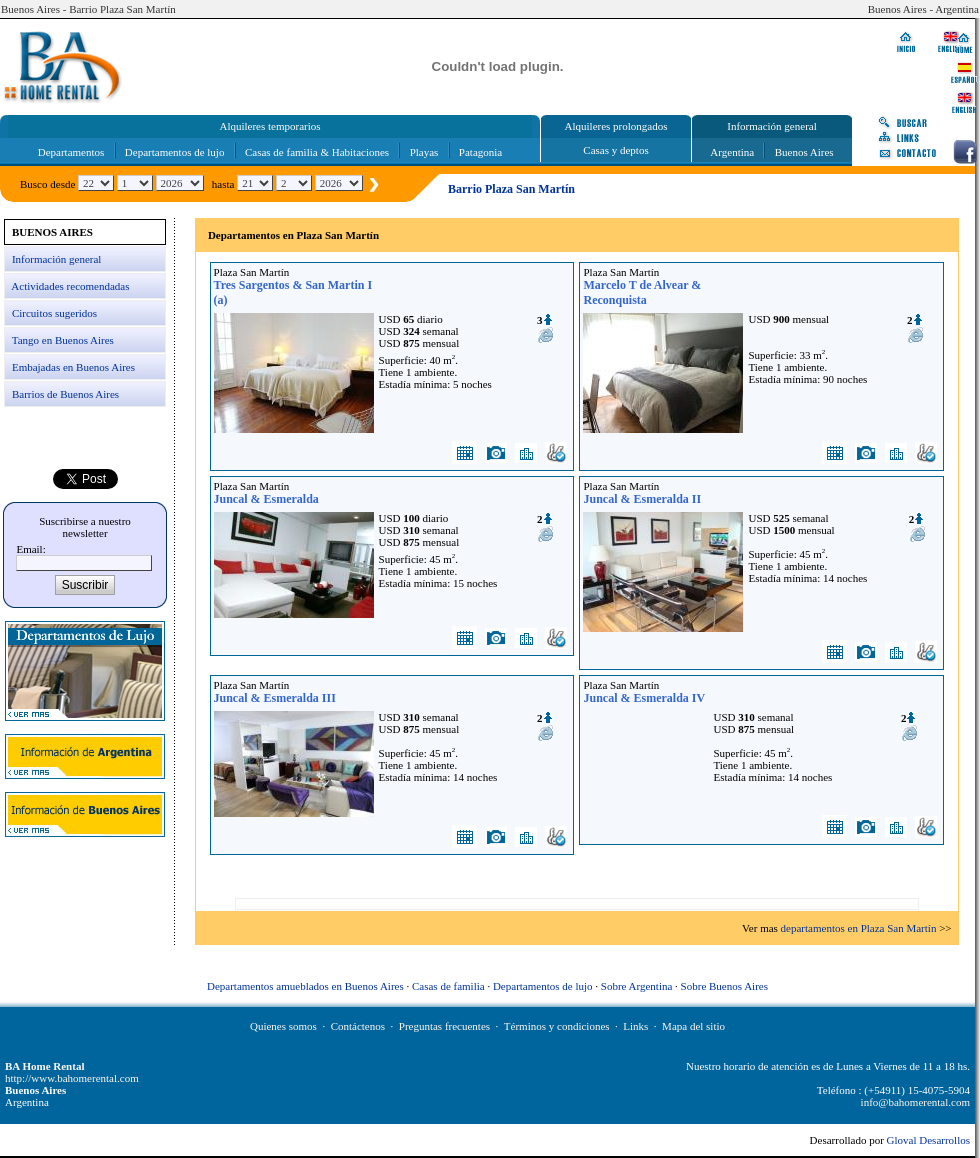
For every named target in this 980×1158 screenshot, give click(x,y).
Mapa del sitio (693, 1026)
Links (635, 1026)
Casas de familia (448, 986)
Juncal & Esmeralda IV (644, 698)
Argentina (732, 152)
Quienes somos (283, 1026)
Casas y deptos (615, 150)
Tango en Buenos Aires (63, 340)
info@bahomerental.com (915, 1102)
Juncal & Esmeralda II (642, 499)
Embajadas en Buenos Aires (73, 367)
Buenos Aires (804, 152)
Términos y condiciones (557, 1026)
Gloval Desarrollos (928, 1140)
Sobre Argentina (637, 986)
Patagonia (480, 152)
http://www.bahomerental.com (72, 1078)
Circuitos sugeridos (54, 313)
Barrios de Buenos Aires (65, 394)
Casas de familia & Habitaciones (317, 152)
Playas (424, 152)
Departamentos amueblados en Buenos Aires (305, 986)
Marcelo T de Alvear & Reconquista (642, 292)
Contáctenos (358, 1026)
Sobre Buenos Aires (724, 986)
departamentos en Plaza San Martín (859, 928)
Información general (56, 259)
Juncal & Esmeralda (266, 499)
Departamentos (71, 152)
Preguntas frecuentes (444, 1026)
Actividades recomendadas (70, 286)
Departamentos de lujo (175, 152)
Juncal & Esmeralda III (275, 698)
